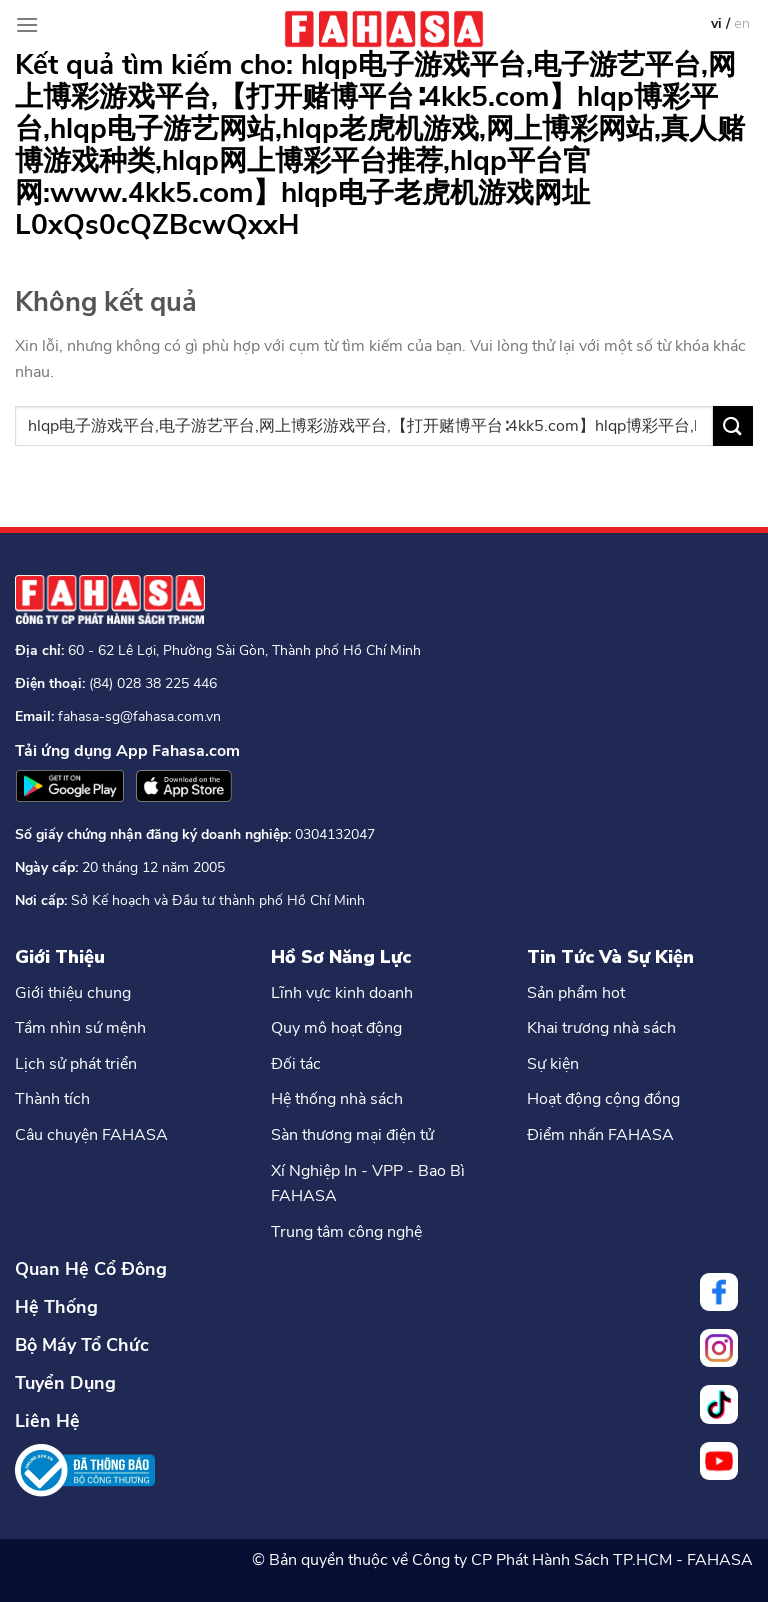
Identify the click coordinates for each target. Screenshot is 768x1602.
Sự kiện (553, 1064)
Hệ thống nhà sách (337, 1099)
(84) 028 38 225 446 (153, 683)
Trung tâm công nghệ (346, 1232)
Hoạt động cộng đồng (603, 1099)
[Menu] (27, 24)
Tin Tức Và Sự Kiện (610, 957)
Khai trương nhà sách (601, 1028)
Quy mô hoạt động (336, 1028)
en (742, 23)
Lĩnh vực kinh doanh (342, 993)
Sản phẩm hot (576, 993)
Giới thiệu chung (73, 993)
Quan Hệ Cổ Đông (91, 1269)
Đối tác (296, 1064)
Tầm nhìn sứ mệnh (80, 1028)
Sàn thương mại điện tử (352, 1135)
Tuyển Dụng (65, 1383)
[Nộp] (733, 425)
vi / (722, 23)
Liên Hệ (47, 1421)
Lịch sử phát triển (76, 1064)
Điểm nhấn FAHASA (600, 1135)
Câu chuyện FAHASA (91, 1135)
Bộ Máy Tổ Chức (82, 1345)
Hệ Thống (56, 1307)
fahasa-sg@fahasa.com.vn (139, 716)
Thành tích (52, 1099)
